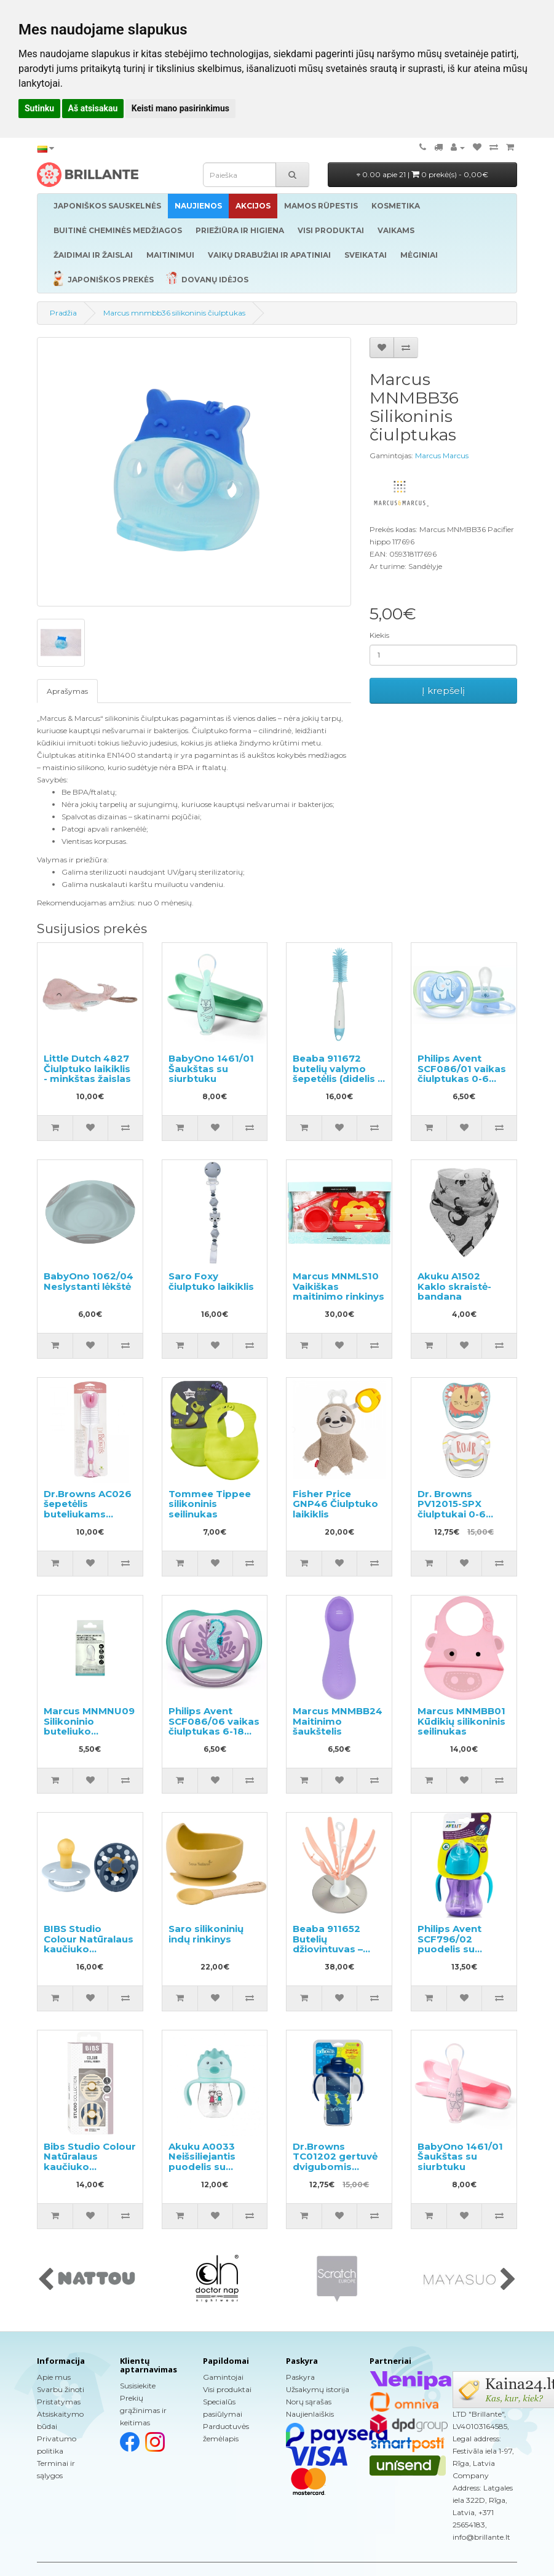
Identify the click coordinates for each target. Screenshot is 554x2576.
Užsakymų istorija (317, 2389)
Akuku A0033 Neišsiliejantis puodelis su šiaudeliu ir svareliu (201, 2167)
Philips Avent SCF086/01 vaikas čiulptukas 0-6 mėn (461, 1073)
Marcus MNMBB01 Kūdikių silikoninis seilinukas (461, 1721)
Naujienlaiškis (310, 2414)
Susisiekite (138, 2385)
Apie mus (54, 2377)
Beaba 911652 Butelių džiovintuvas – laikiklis (328, 1944)
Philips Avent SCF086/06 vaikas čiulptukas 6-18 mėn (213, 1726)
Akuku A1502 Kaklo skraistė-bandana (454, 1286)
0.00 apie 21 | (422, 174)
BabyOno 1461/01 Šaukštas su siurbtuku (211, 1068)
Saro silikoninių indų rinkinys (205, 1934)
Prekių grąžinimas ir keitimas (143, 2410)
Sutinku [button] (39, 108)
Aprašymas (67, 691)
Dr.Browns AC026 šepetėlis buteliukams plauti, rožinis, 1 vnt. (88, 1514)
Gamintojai (223, 2377)
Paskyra (300, 2377)
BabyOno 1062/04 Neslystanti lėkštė (88, 1281)
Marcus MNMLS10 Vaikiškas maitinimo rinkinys (338, 1286)
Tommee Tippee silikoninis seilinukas (209, 1504)
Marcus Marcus (442, 455)
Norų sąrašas (308, 2401)
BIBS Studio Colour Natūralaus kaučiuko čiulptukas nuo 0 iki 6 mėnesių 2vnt (88, 1949)
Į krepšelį (443, 690)
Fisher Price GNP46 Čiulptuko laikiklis (335, 1504)
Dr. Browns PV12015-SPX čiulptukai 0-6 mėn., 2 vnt (451, 1509)
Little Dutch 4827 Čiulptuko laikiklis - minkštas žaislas (87, 1068)
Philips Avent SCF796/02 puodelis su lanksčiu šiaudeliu (460, 1944)
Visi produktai (227, 2389)
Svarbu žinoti (60, 2389)
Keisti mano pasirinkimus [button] (180, 108)
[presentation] (46, 2280)
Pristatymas (59, 2401)
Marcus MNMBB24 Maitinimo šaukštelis (337, 1721)
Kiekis (379, 635)
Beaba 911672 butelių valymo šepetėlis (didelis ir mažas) (338, 1073)
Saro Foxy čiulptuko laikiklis (211, 1281)
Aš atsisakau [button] (93, 108)
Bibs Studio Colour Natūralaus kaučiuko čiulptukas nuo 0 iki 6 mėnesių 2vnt (90, 2167)
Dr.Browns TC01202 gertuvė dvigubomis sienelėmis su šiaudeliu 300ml (335, 2167)
